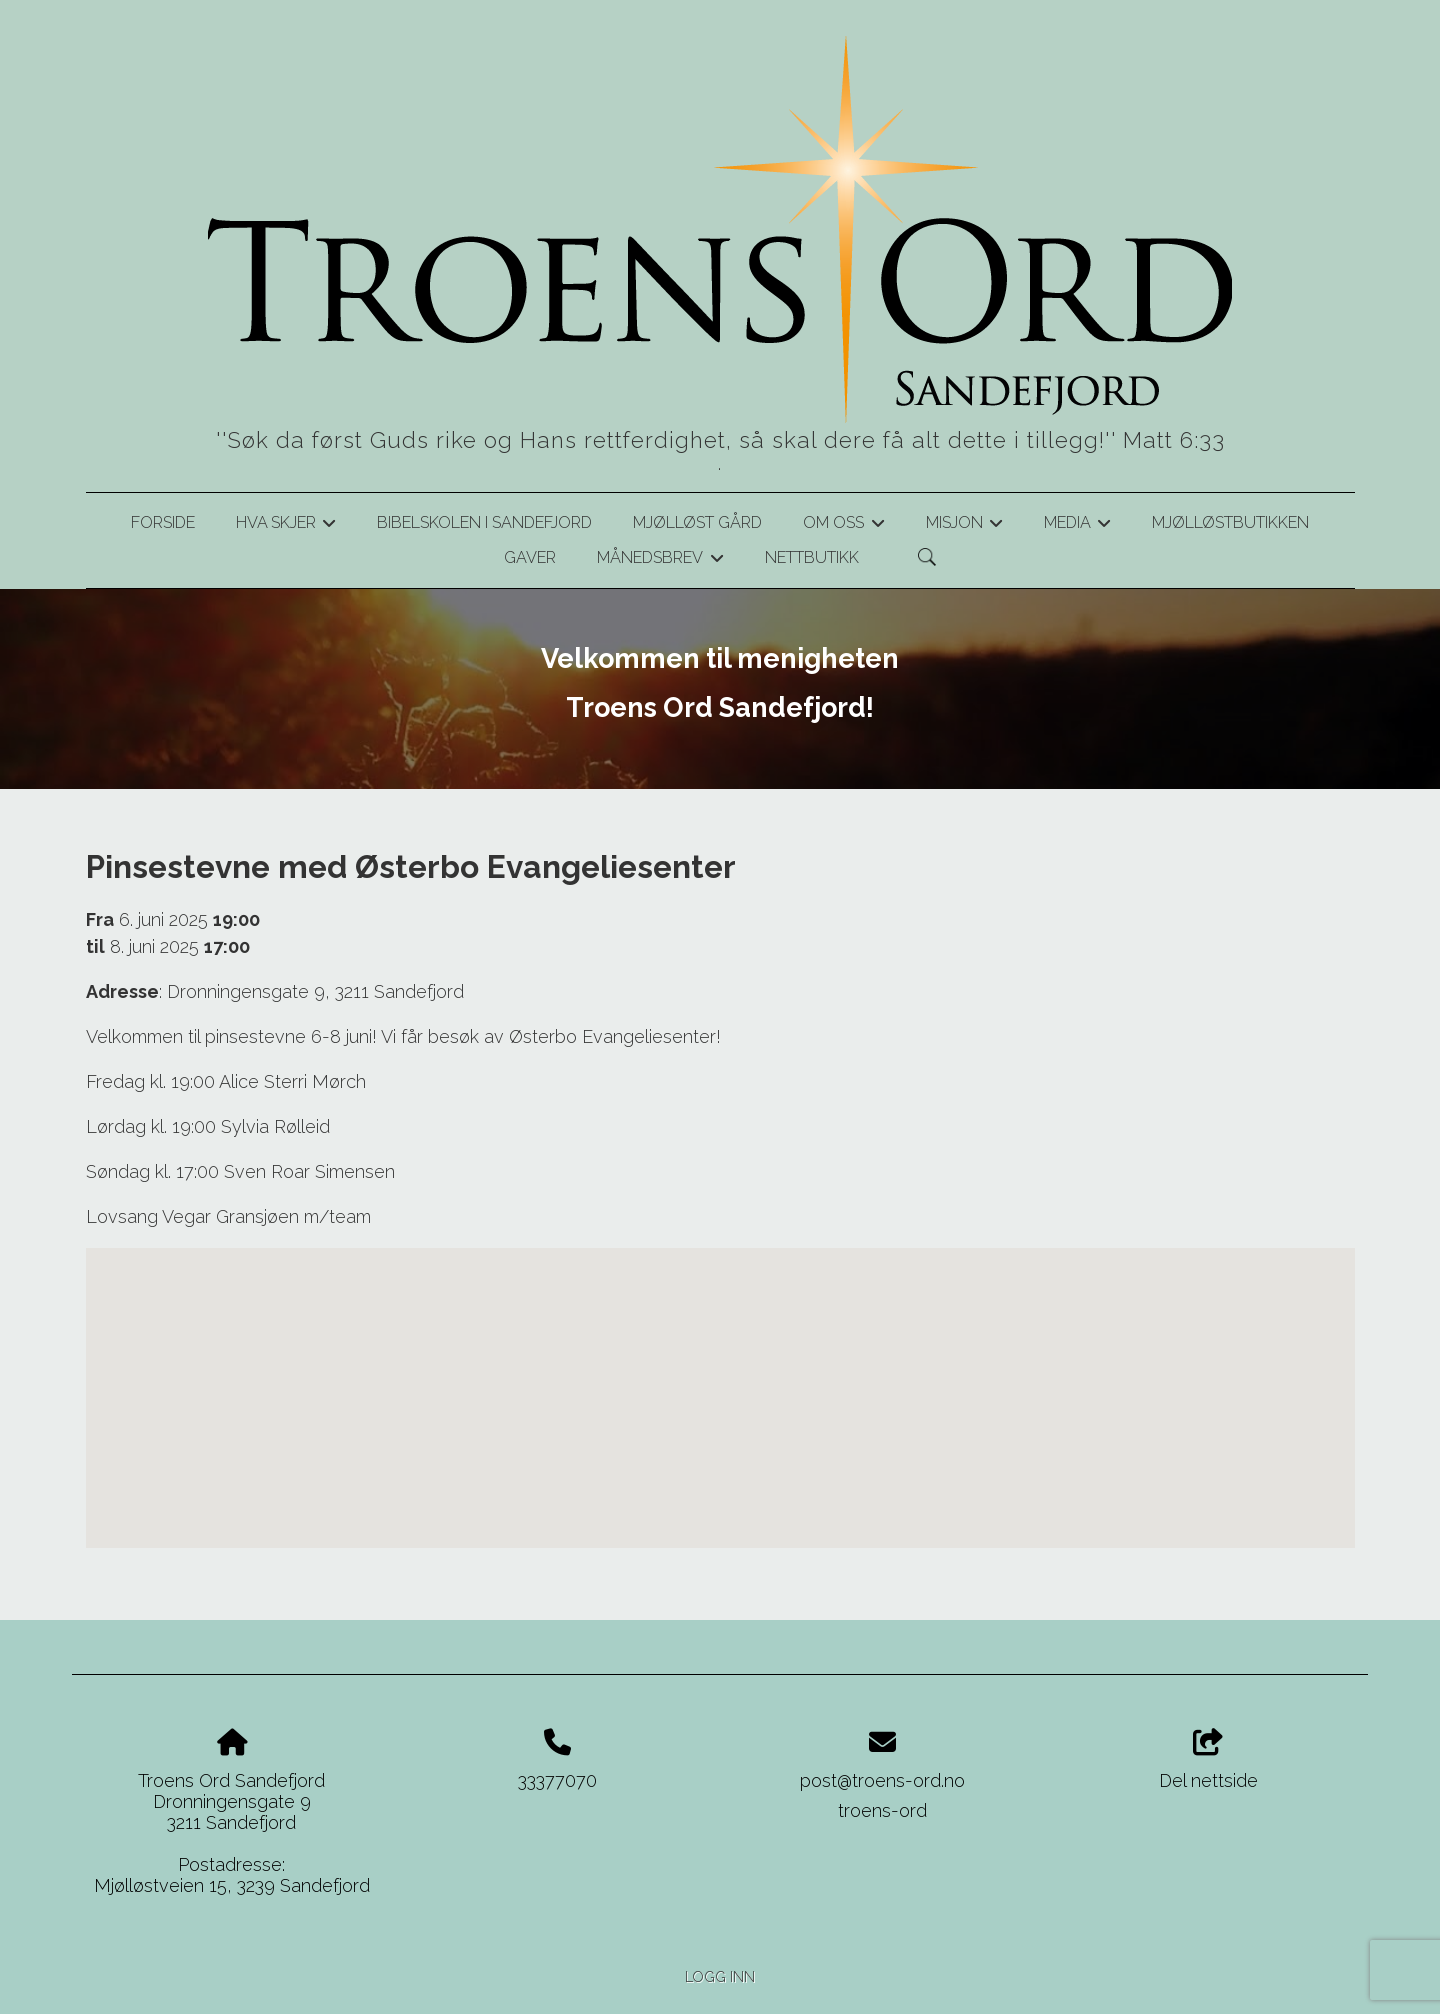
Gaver (530, 557)
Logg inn (720, 1976)
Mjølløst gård (697, 522)
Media (1077, 526)
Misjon (964, 526)
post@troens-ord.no (882, 1780)
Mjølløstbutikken (1230, 522)
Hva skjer (286, 526)
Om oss (843, 526)
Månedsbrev (660, 561)
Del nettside (1208, 1760)
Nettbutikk (812, 557)
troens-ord (882, 1810)
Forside (163, 522)
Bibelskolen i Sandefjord (484, 522)
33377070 (557, 1780)
